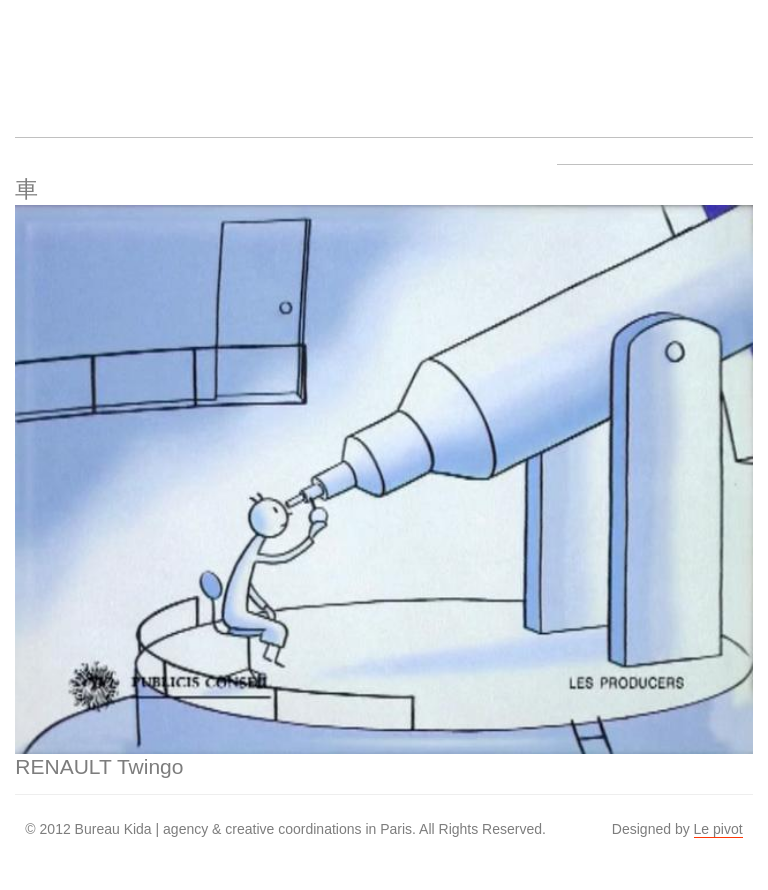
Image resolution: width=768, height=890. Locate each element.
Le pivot (718, 829)
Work (205, 56)
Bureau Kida (53, 56)
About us (281, 56)
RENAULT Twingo (99, 766)
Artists (129, 56)
